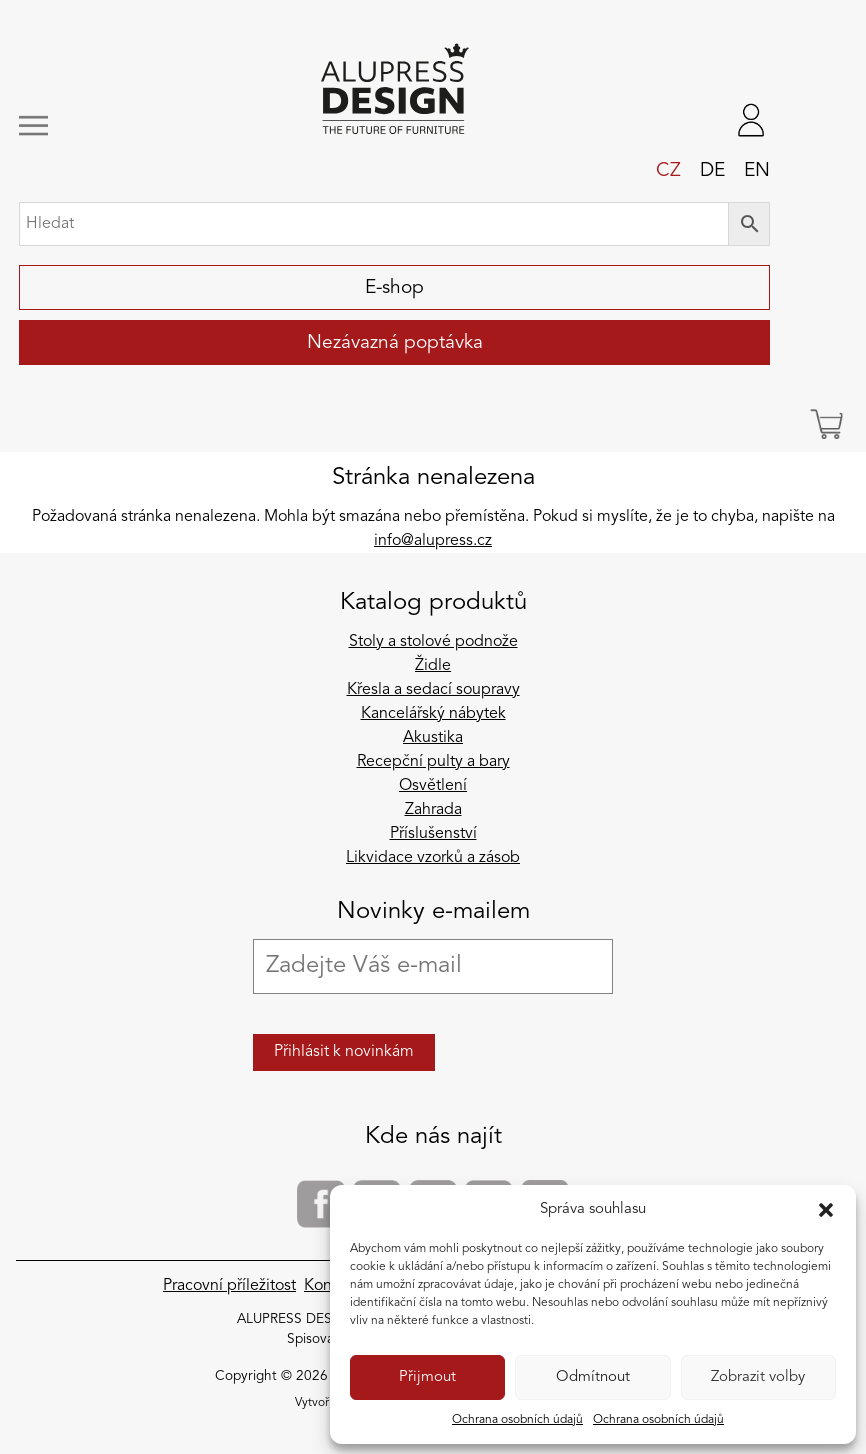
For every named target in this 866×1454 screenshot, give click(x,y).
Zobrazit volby (758, 1377)
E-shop (394, 288)
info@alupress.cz (433, 541)
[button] (826, 1210)
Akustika (433, 738)
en (757, 171)
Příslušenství (433, 834)
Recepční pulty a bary (433, 762)
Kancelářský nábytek (433, 714)
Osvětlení (433, 786)
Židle (433, 666)
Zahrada (433, 810)
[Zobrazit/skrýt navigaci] (90, 125)
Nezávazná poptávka (395, 343)
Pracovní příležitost (229, 1286)
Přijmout (427, 1377)
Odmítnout (593, 1377)
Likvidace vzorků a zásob (433, 858)
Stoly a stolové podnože (433, 642)
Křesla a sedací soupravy (433, 690)
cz (668, 171)
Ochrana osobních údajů (517, 1420)
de (712, 171)
